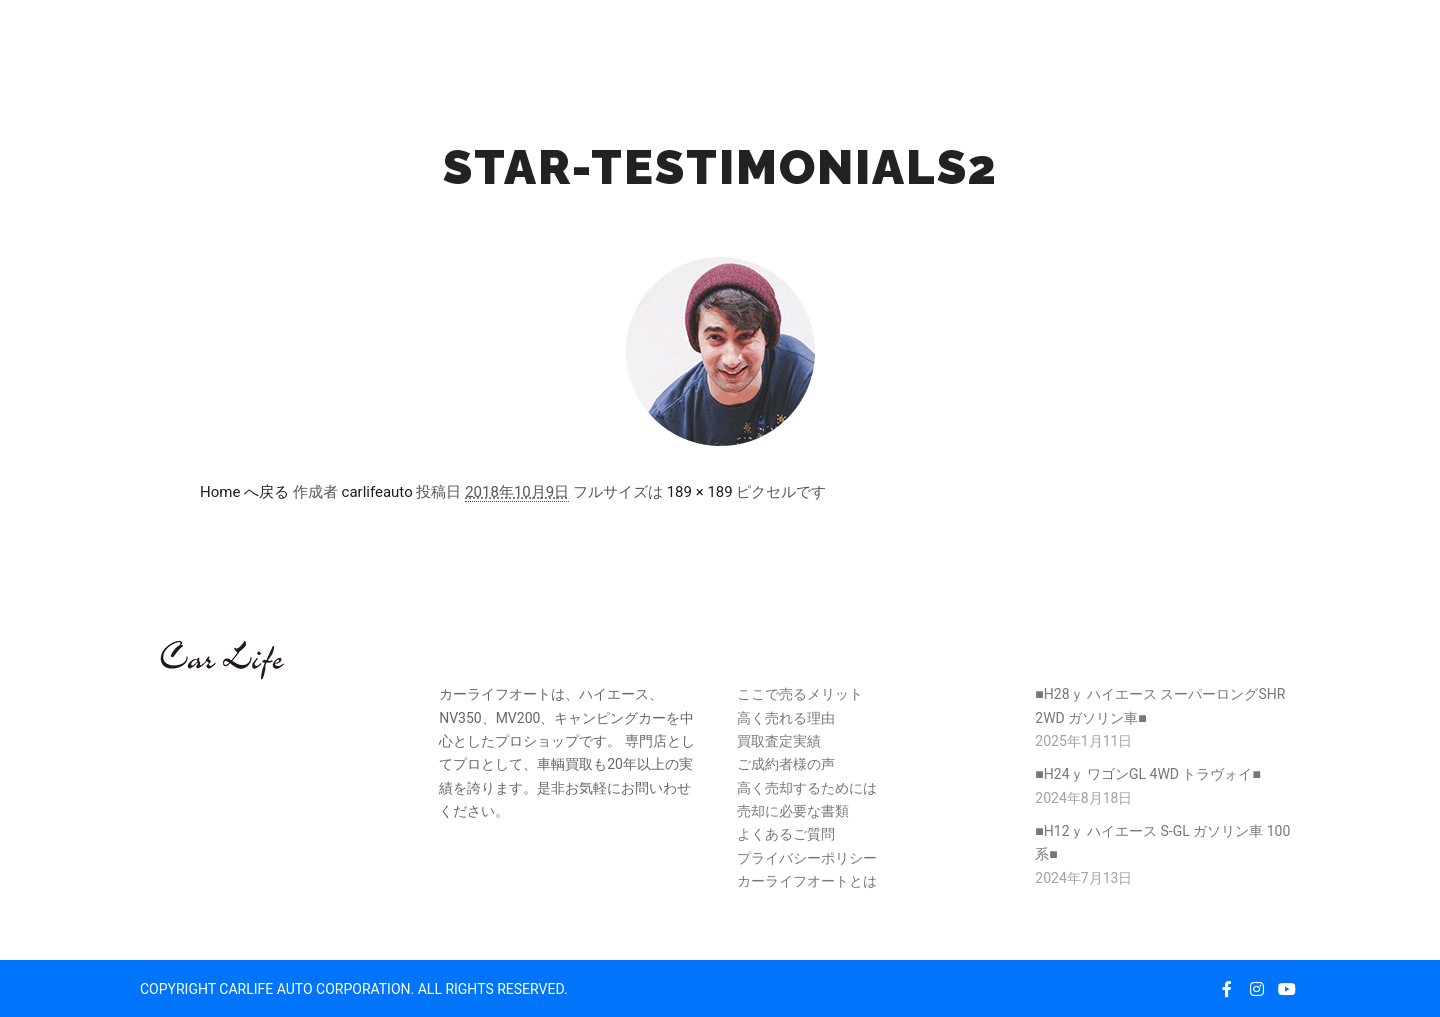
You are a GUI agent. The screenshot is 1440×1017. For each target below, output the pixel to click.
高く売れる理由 (786, 718)
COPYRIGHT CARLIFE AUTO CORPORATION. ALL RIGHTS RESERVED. (354, 989)
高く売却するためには (807, 788)
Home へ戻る (244, 492)
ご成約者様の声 (786, 764)
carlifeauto (377, 492)
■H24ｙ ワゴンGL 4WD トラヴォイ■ (1148, 774)
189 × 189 (700, 492)
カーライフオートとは (807, 881)
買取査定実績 (779, 741)
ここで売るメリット (800, 694)
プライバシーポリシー (807, 858)
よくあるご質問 (786, 834)
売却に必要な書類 (793, 811)
